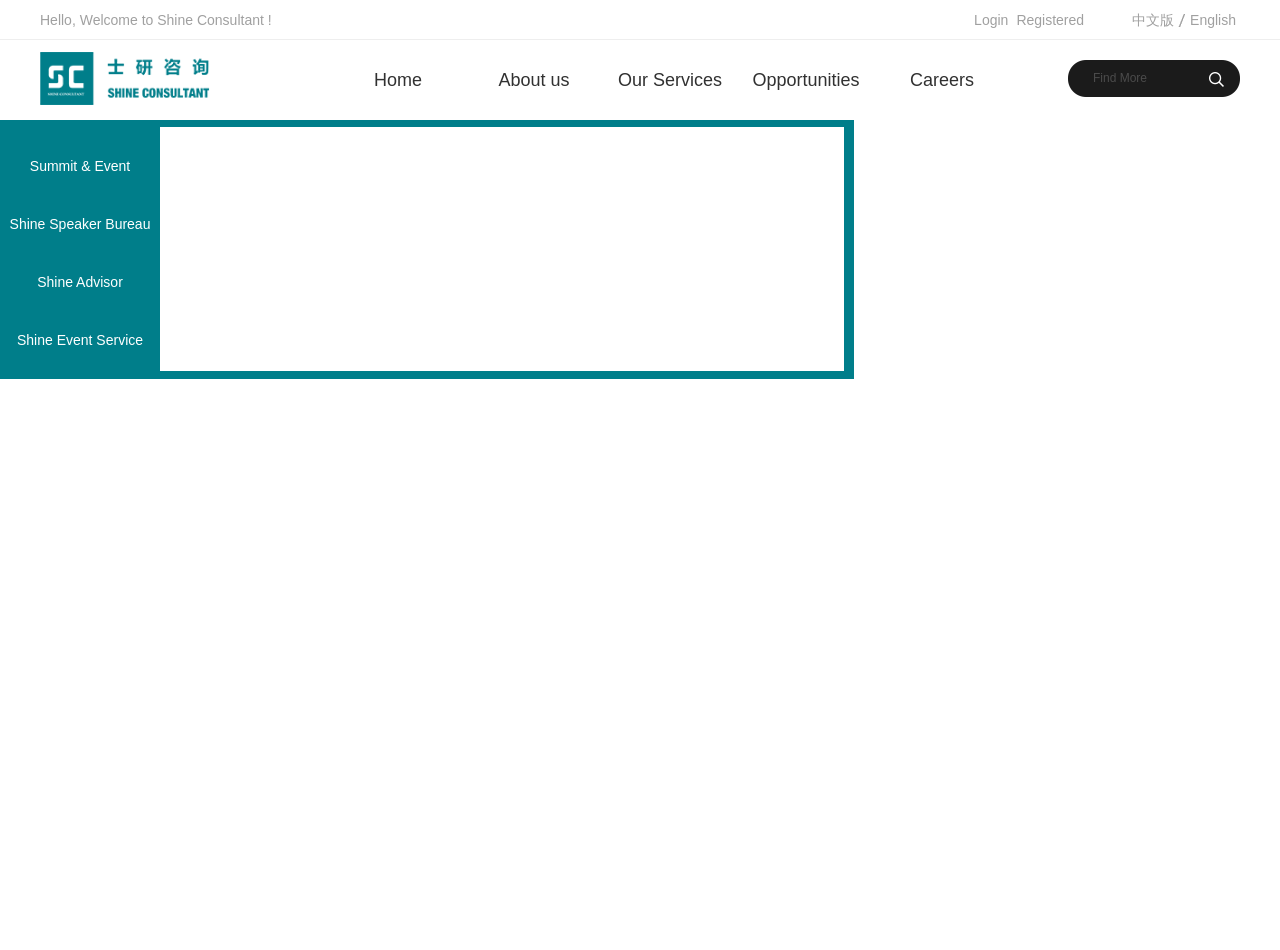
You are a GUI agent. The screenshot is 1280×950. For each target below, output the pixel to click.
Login (991, 20)
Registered (1050, 20)
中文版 (1153, 20)
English (1213, 20)
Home (398, 80)
